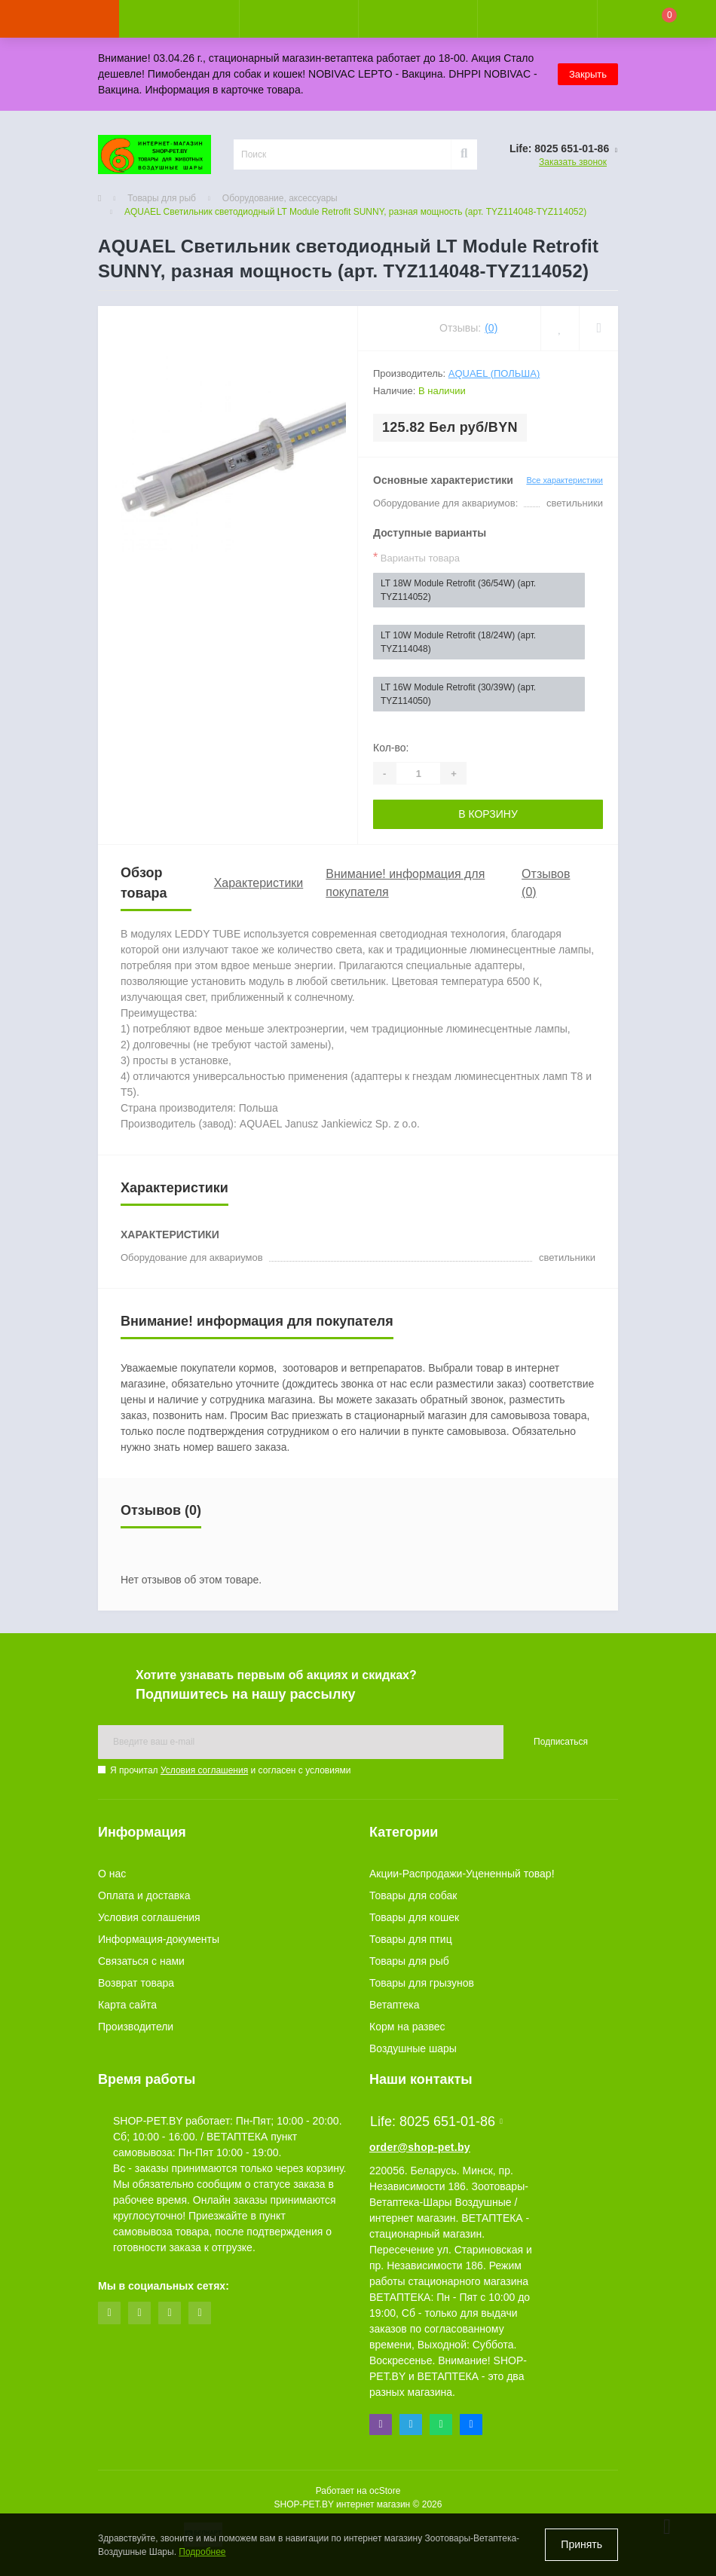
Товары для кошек (414, 1917)
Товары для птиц (410, 1939)
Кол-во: (390, 748)
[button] (298, 19)
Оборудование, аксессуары (280, 198)
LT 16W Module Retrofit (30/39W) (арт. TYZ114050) (458, 694)
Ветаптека (394, 2005)
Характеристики (259, 883)
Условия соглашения (204, 1770)
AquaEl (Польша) (494, 373)
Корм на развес (407, 2027)
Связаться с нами (141, 1961)
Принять (581, 2544)
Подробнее (202, 2552)
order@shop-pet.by (419, 2147)
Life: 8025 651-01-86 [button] (436, 2121)
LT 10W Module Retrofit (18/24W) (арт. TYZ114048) (458, 642)
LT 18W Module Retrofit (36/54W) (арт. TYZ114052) (458, 590)
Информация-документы (158, 1939)
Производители (135, 2027)
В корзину (488, 814)
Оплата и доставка (144, 1895)
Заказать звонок (573, 162)
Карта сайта (127, 2005)
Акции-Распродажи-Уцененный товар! (462, 1874)
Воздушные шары (413, 2048)
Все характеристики (564, 480)
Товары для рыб (161, 198)
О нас (112, 1874)
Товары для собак (413, 1895)
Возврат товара (136, 1983)
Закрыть (588, 74)
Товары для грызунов (421, 1983)
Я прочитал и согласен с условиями (230, 1770)
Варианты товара (416, 557)
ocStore (384, 2491)
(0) (491, 328)
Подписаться (561, 1741)
